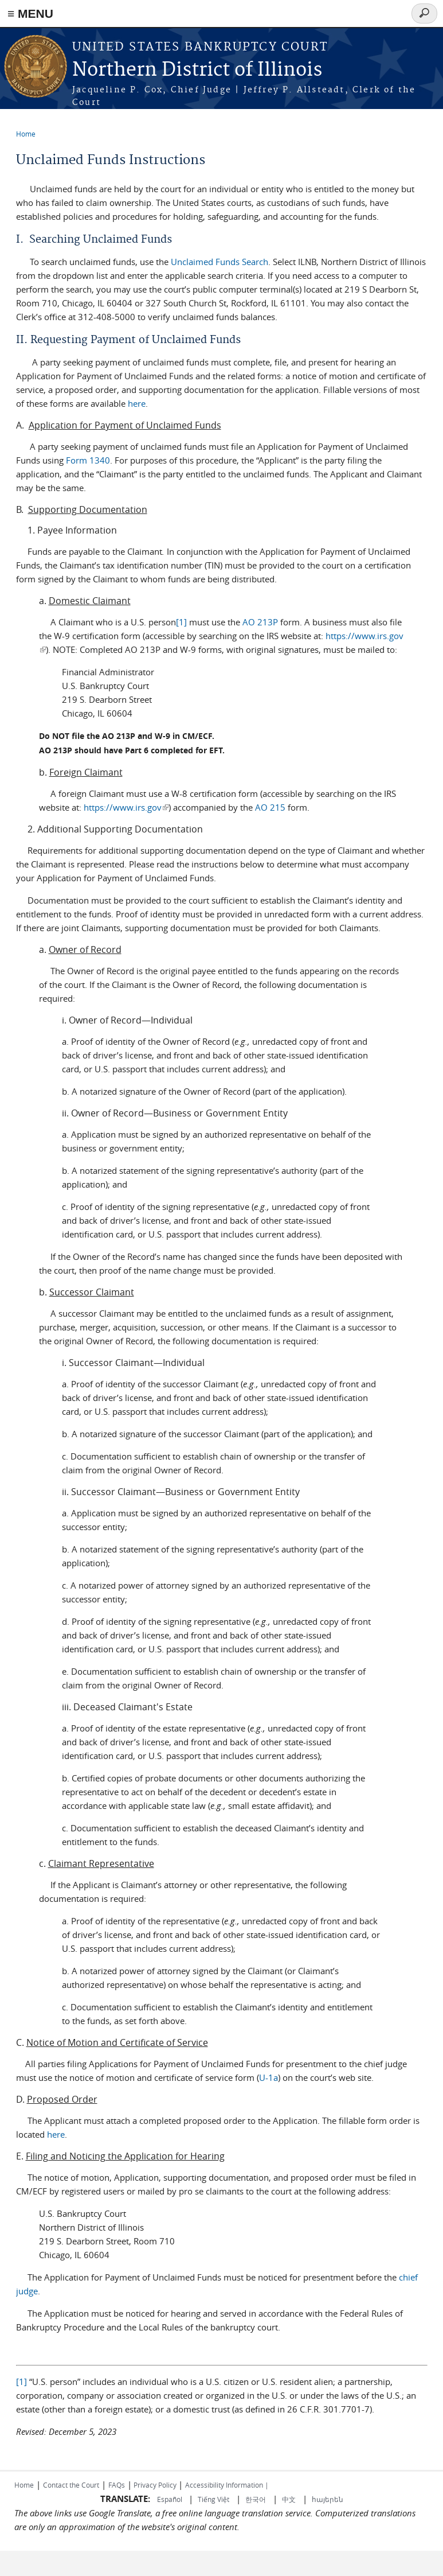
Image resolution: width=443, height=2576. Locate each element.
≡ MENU (30, 13)
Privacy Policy (155, 2484)
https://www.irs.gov (126, 807)
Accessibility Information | (227, 2484)
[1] (181, 622)
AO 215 (270, 807)
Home (26, 133)
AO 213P (260, 622)
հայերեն (327, 2499)
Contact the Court (71, 2484)
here (137, 403)
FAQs (116, 2484)
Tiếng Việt (213, 2499)
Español (170, 2499)
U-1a (268, 2077)
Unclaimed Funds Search (219, 261)
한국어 (255, 2499)
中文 (289, 2499)
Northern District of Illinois (197, 70)
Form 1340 (88, 460)
